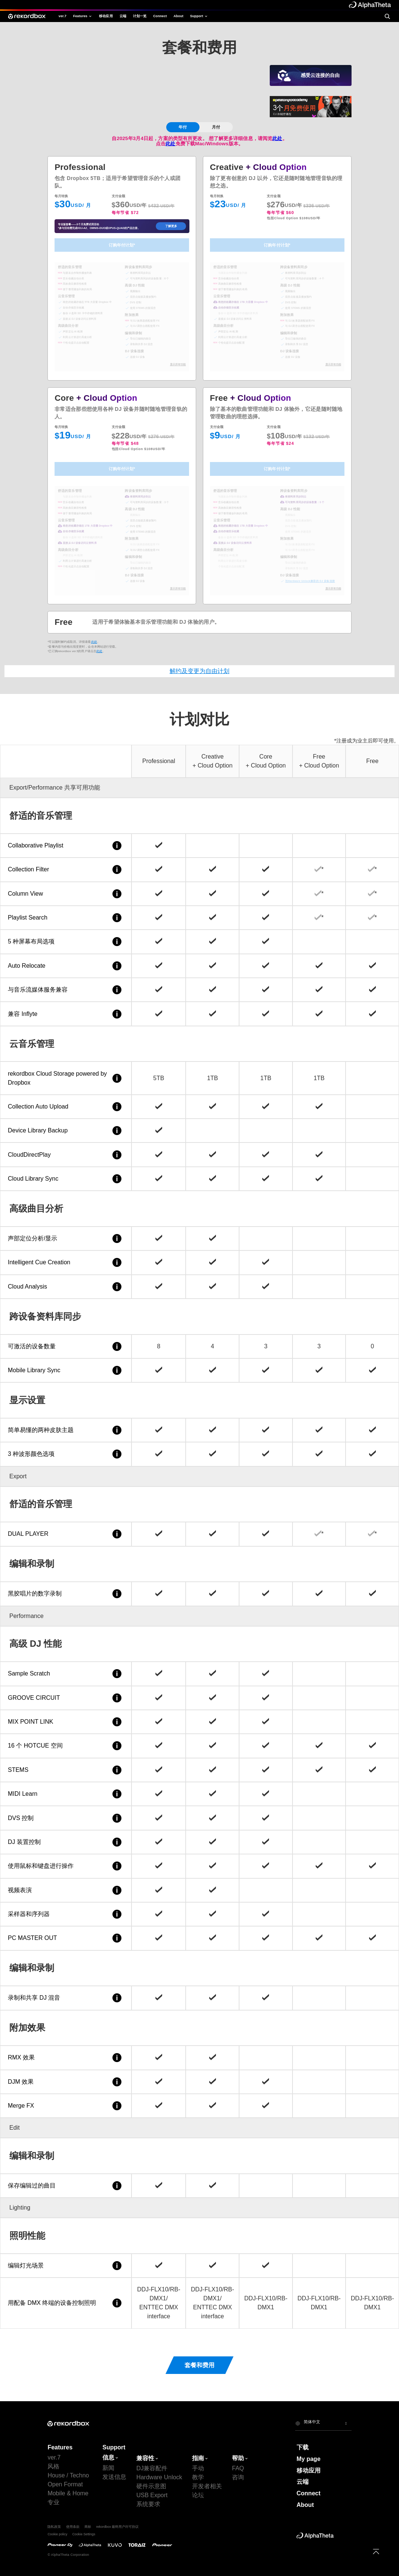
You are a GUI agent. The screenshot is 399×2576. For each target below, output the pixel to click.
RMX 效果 (66, 2057)
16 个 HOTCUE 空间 (66, 1745)
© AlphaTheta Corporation (68, 2555)
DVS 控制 (66, 1818)
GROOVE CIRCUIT (66, 1697)
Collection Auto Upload (66, 1106)
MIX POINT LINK (66, 1721)
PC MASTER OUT (66, 1938)
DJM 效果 (66, 2081)
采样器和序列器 (66, 1914)
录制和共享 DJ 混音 (66, 1997)
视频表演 (66, 1890)
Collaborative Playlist (66, 845)
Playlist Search (66, 917)
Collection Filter (66, 869)
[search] (387, 16)
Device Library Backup (66, 1130)
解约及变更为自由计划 (199, 671)
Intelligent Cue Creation (66, 1262)
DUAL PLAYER (66, 1533)
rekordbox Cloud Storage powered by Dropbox (66, 1078)
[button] (323, 2423)
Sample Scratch (66, 1673)
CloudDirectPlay (66, 1154)
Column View (66, 893)
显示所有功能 (178, 364)
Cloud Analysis (66, 1286)
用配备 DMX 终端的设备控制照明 (66, 2302)
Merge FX (66, 2105)
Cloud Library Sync (66, 1178)
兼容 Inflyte (66, 1014)
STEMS (66, 1770)
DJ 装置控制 (66, 1842)
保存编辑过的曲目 (66, 2185)
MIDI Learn (66, 1793)
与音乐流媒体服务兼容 (66, 989)
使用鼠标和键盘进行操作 (66, 1866)
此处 (277, 138)
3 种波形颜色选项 (66, 1454)
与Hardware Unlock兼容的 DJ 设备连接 (310, 581)
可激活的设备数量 (66, 1346)
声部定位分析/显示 (66, 1238)
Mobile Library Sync (66, 1370)
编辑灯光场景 (66, 2265)
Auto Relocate (66, 965)
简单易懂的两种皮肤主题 (66, 1430)
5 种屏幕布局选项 (66, 941)
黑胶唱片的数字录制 (66, 1593)
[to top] (376, 2551)
